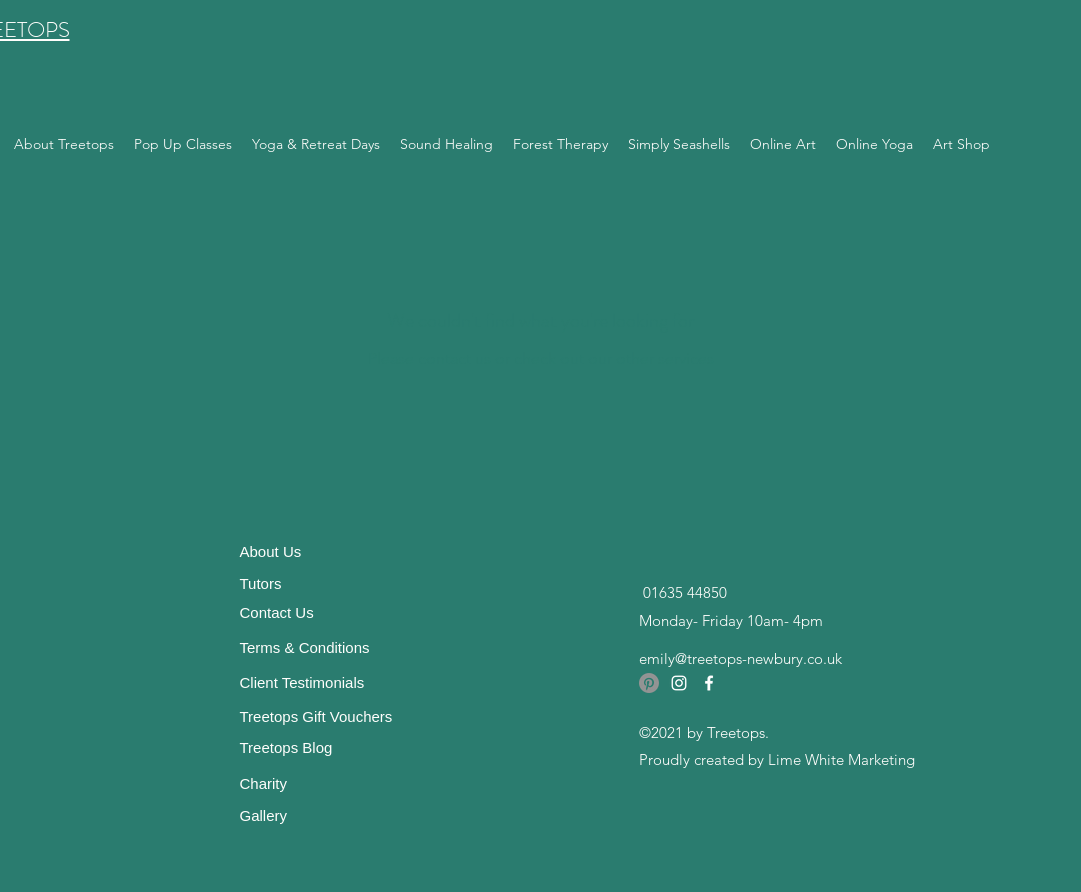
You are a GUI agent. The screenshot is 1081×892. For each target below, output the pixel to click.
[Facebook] (709, 683)
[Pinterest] (649, 683)
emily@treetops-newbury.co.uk (740, 658)
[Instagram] (679, 683)
